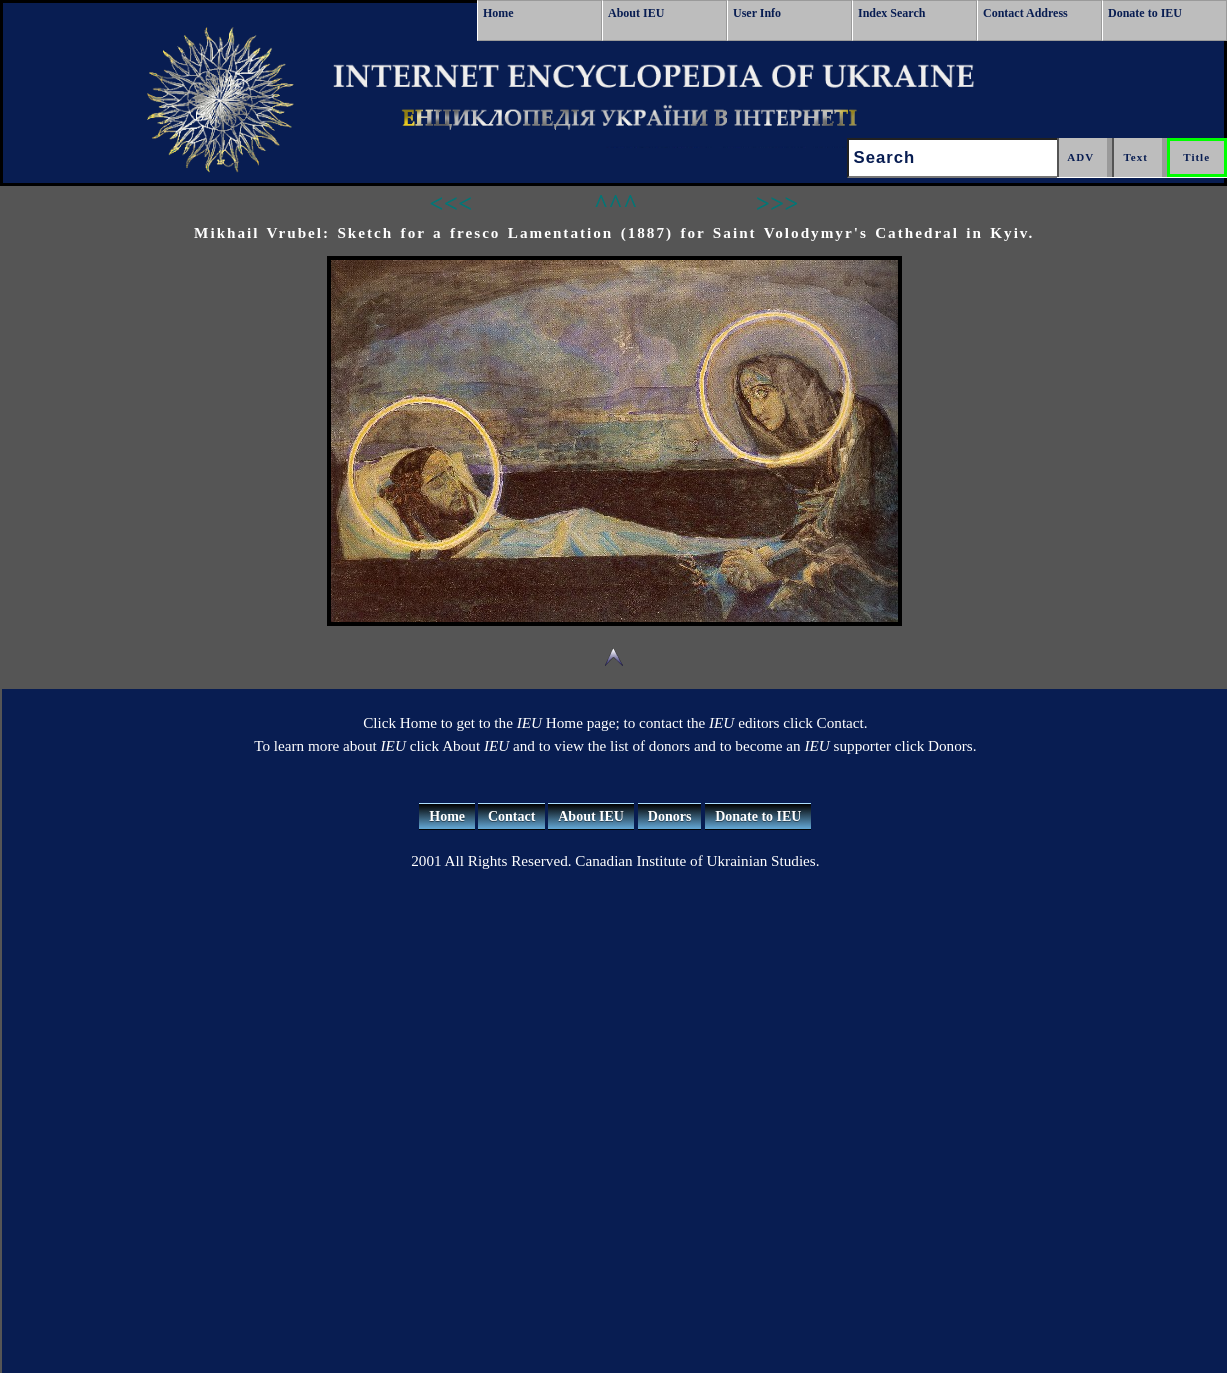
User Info (757, 13)
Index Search (891, 13)
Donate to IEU (1145, 13)
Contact (511, 816)
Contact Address (1025, 13)
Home (498, 13)
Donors (670, 816)
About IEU (636, 13)
